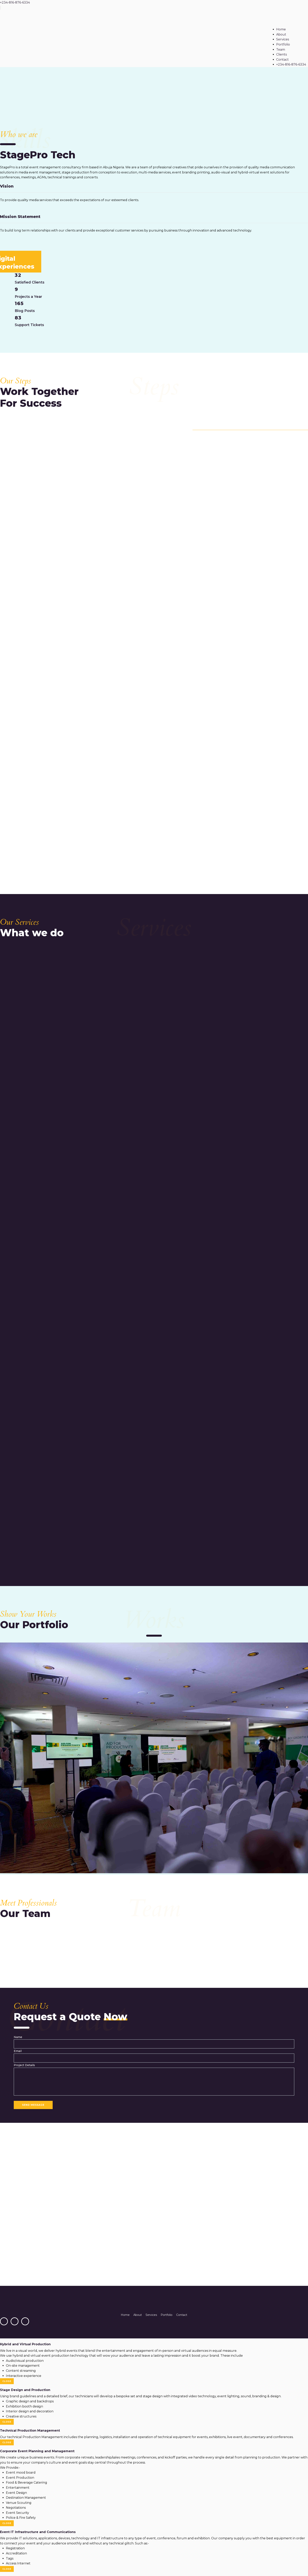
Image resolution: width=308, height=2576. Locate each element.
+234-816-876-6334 (15, 2)
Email (18, 2051)
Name (18, 2037)
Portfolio (283, 44)
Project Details (24, 2065)
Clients (281, 54)
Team (280, 49)
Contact (282, 59)
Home (281, 29)
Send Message (33, 2108)
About (281, 34)
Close (6, 2385)
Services (282, 39)
